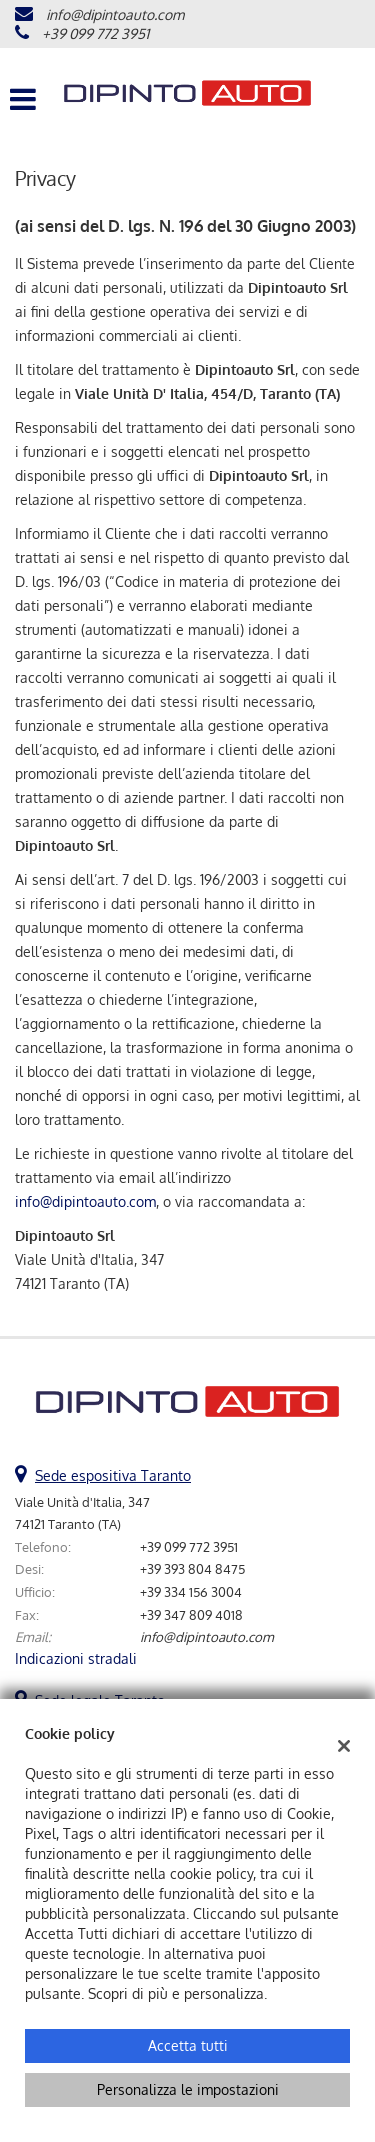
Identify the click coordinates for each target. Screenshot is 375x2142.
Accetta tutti (188, 2045)
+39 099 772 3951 (95, 33)
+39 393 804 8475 (192, 1568)
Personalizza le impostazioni (188, 2089)
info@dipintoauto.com (115, 14)
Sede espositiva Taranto (113, 1475)
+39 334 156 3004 (191, 1591)
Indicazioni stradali (76, 1658)
